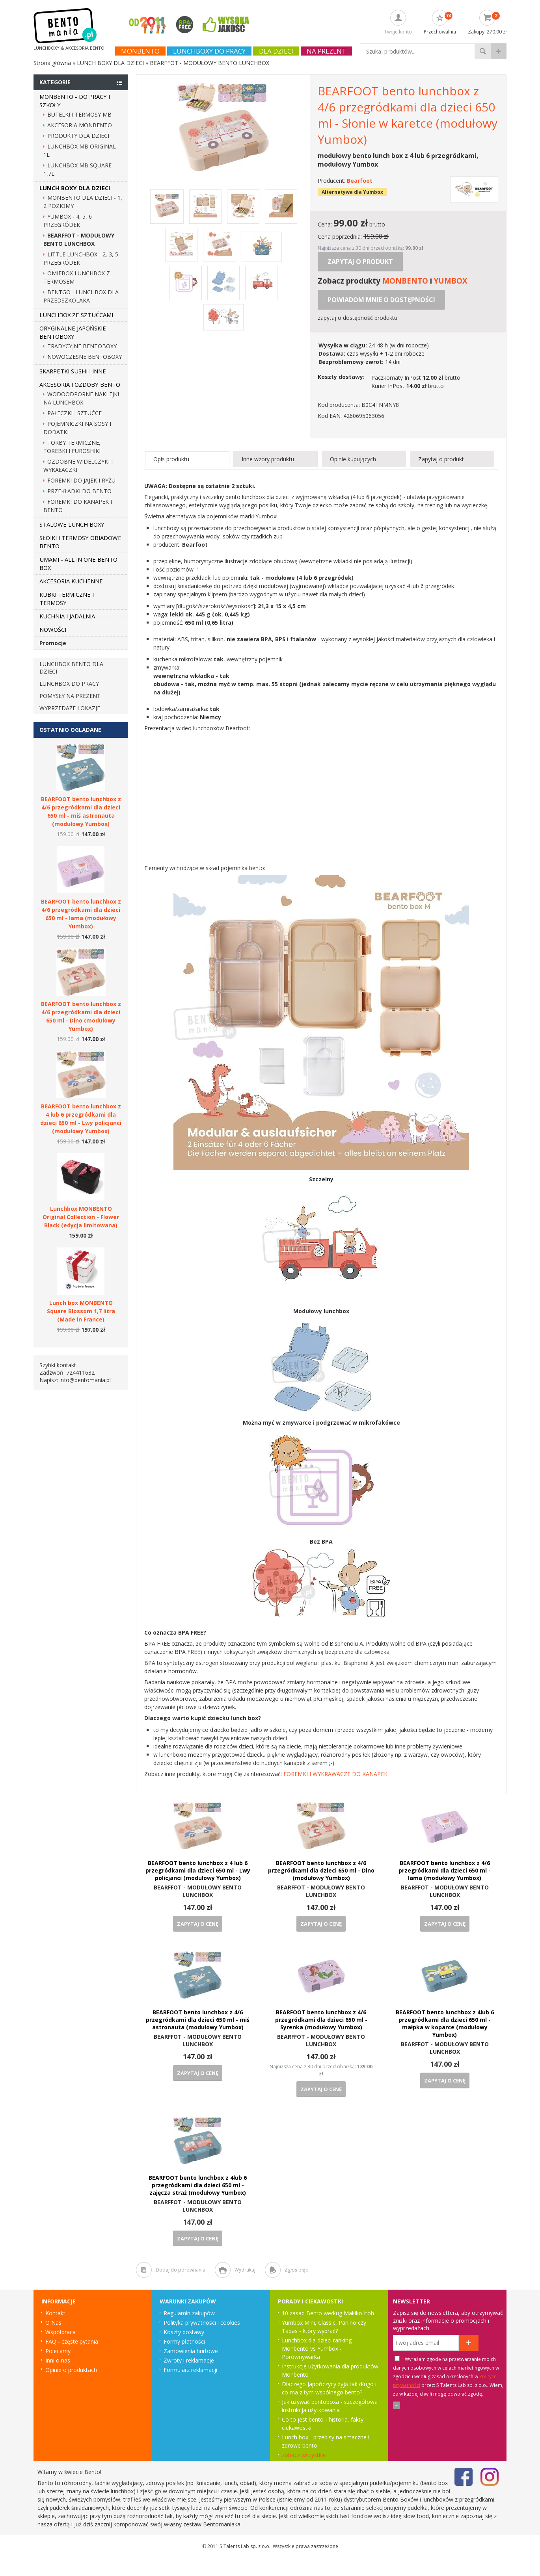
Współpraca (60, 2332)
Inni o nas (57, 2360)
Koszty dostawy (184, 2332)
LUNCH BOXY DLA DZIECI (74, 188)
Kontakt (55, 2313)
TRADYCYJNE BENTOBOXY (82, 346)
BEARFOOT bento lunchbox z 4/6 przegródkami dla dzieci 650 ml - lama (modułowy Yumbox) (444, 1870)
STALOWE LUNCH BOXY (71, 524)
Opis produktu (171, 459)
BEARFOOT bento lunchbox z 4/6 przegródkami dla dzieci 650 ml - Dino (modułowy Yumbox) (321, 1870)
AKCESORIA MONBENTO (79, 125)
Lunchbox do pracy (69, 683)
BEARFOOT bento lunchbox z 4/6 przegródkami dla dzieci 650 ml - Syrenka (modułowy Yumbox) (321, 2019)
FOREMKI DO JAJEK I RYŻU (81, 480)
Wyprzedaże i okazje (69, 708)
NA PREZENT (326, 51)
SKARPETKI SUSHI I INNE (72, 371)
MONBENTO (405, 281)
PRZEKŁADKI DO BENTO (79, 491)
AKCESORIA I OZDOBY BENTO (79, 384)
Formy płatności (184, 2341)
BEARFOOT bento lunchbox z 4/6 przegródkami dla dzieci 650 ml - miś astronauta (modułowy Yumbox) (198, 2019)
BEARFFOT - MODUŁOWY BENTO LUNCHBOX (198, 1891)
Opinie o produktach (71, 2370)
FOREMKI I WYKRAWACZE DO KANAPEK (335, 1774)
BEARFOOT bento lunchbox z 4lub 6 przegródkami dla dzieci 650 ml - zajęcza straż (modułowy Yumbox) (198, 2185)
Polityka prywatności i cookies (202, 2322)
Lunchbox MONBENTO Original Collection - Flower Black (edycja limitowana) (81, 1217)
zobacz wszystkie (304, 2455)
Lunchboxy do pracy (209, 51)
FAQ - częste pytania (71, 2341)
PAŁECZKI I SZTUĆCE (74, 413)
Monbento (140, 51)
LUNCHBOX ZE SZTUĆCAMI (76, 315)
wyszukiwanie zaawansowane (498, 51)
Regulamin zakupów (189, 2313)
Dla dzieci (276, 51)
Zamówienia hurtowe (191, 2351)
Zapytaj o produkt (360, 261)
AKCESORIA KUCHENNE (71, 581)
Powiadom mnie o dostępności (381, 299)
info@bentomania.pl (85, 1380)
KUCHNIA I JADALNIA (67, 616)
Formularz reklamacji (190, 2370)
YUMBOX (450, 281)
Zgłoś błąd (297, 2269)
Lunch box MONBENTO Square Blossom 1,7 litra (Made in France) (81, 1311)
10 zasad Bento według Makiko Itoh (328, 2313)
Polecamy (58, 2351)
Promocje (52, 643)
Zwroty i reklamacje (189, 2360)
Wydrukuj (245, 2269)
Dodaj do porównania (180, 2269)
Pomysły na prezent (70, 696)
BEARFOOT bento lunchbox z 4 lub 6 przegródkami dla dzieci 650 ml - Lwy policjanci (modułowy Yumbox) (197, 1870)
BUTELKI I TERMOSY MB (79, 114)
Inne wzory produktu (268, 459)
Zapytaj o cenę (197, 1923)
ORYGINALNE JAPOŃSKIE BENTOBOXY (72, 332)
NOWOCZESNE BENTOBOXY (84, 356)
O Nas (53, 2322)
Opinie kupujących (353, 459)
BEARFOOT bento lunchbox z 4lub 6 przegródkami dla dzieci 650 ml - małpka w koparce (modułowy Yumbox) (445, 2023)
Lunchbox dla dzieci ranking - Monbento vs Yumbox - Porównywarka (318, 2349)
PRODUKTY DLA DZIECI (78, 135)
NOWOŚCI (52, 629)
